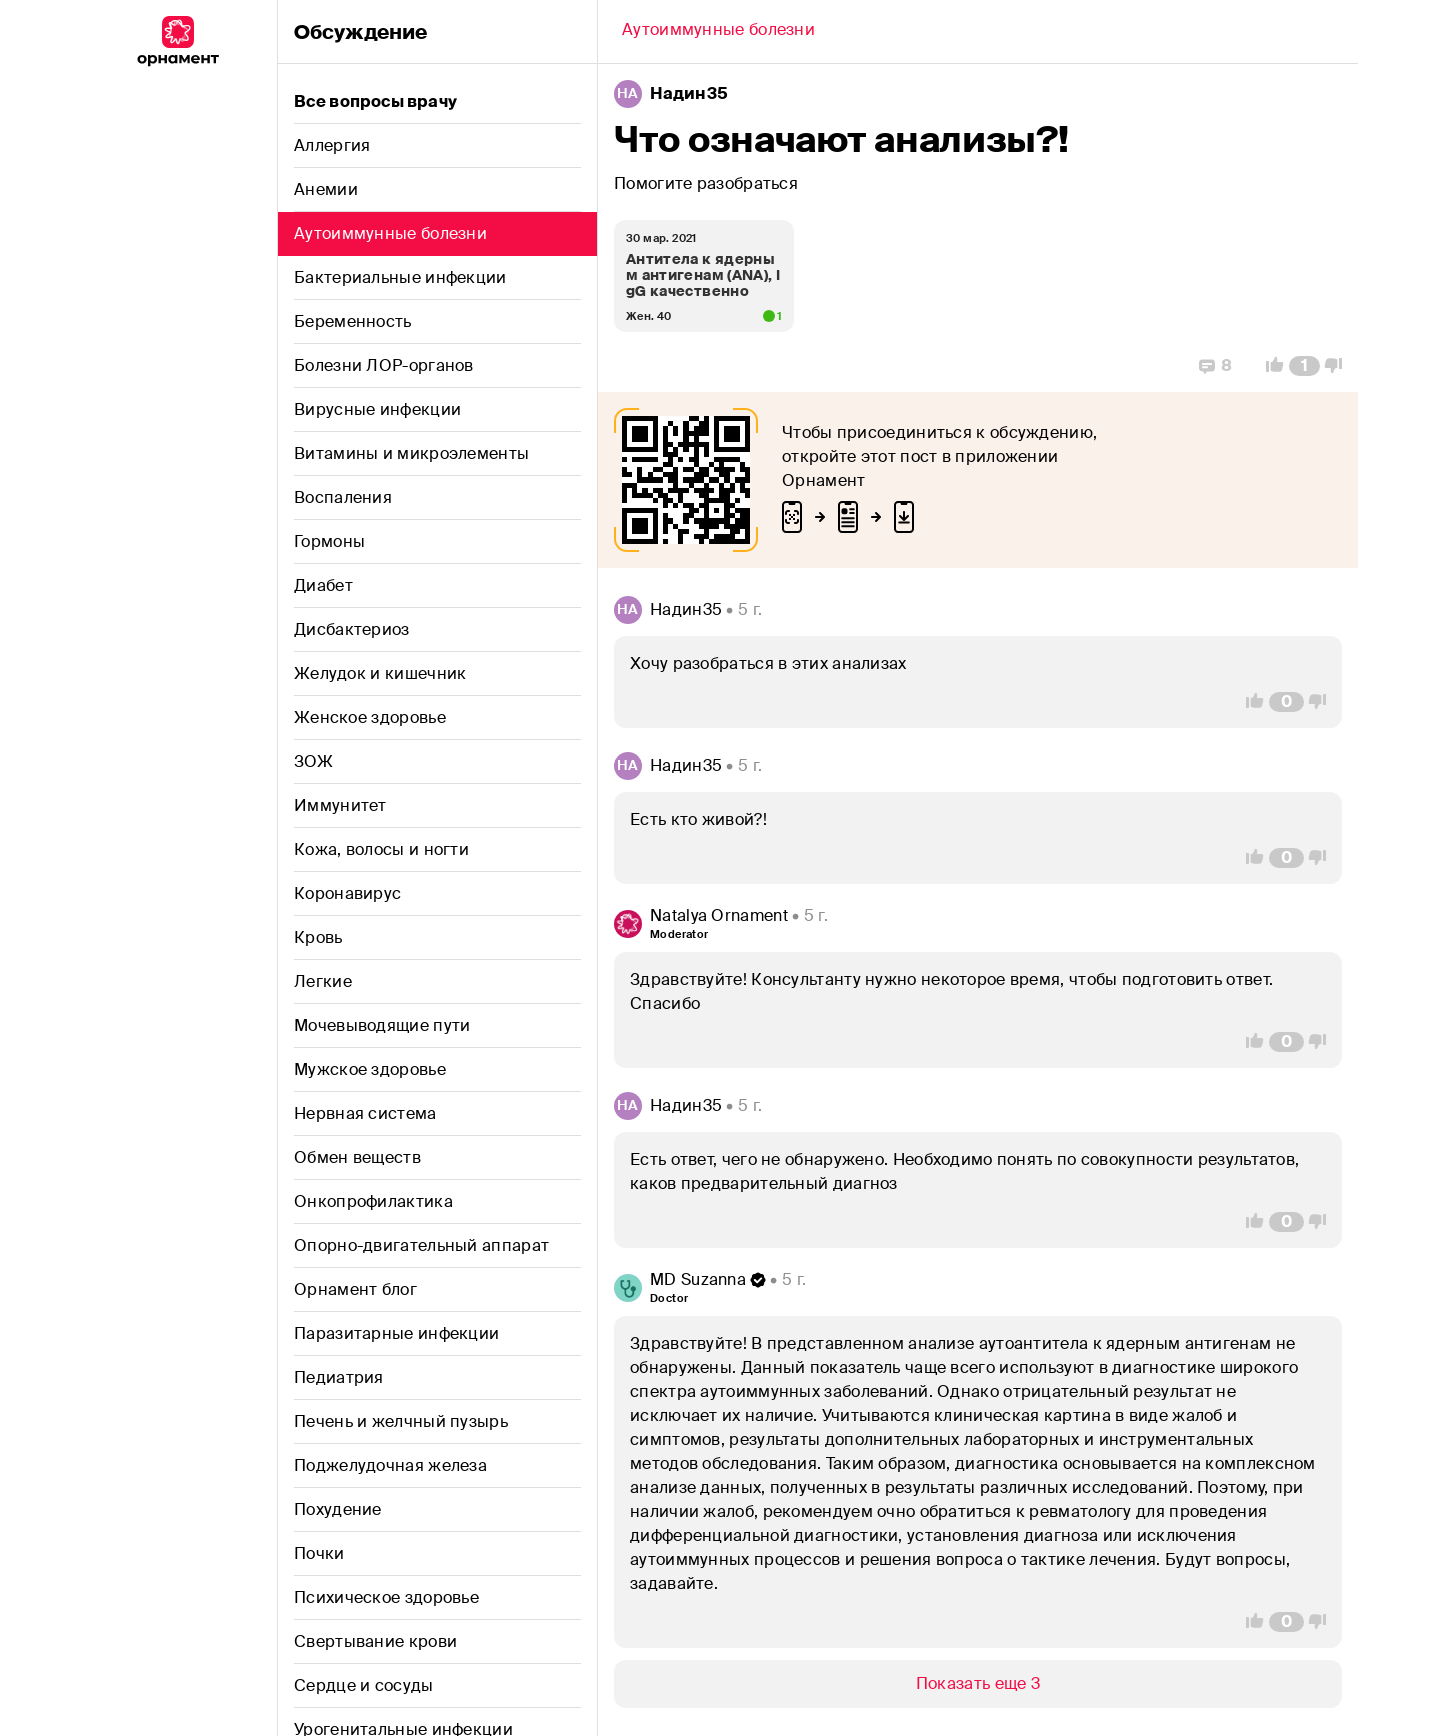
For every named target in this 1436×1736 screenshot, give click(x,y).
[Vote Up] (1269, 366)
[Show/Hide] (978, 1684)
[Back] (718, 32)
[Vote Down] (1339, 366)
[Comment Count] (1304, 366)
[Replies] (1215, 366)
